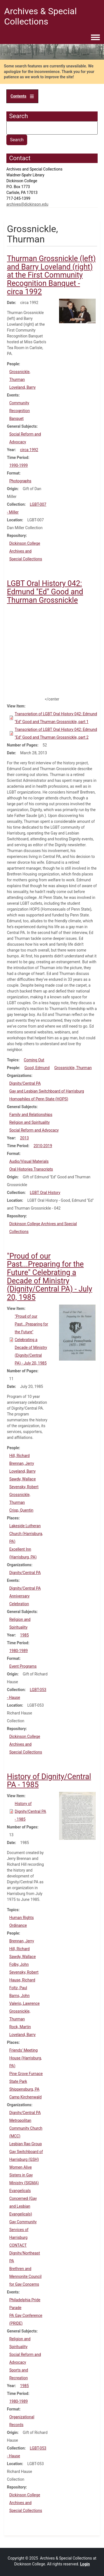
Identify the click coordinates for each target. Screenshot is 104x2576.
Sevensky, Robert (24, 1487)
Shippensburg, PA (24, 2089)
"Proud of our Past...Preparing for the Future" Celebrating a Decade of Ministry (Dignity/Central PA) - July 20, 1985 (31, 1339)
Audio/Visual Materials (29, 1161)
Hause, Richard (22, 1980)
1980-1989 (18, 1650)
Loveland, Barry (22, 387)
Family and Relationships (30, 1114)
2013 (24, 1138)
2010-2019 (43, 1146)
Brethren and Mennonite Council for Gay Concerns (25, 2276)
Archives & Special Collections (40, 16)
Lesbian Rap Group (25, 2144)
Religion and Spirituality (29, 1122)
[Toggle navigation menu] (95, 37)
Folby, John (19, 1964)
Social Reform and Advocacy (34, 1130)
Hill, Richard (19, 1455)
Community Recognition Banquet (19, 411)
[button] (77, 310)
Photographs (20, 481)
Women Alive (20, 2167)
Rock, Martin (20, 2027)
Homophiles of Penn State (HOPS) (38, 1099)
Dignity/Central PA (24, 1083)
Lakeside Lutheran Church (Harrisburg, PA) (26, 1534)
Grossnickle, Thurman (73, 1068)
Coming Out (34, 1060)
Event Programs (23, 1666)
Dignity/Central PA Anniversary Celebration (24, 1596)
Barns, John (19, 1995)
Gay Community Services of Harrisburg (23, 2230)
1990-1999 (18, 465)
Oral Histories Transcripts (31, 1169)
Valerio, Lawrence (24, 2003)
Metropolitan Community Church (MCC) (25, 2128)
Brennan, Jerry (21, 1463)
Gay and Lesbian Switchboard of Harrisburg (46, 1091)
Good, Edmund (37, 1068)
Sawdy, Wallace (22, 1479)
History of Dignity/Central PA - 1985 (30, 1811)
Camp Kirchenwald (25, 2097)
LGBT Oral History (45, 1192)
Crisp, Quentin (21, 1510)
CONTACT (18, 2245)
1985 (24, 1635)
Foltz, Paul (18, 1988)
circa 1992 (29, 449)
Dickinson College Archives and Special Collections (25, 551)
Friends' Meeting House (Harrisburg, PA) (25, 2058)
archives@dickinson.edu (27, 204)
